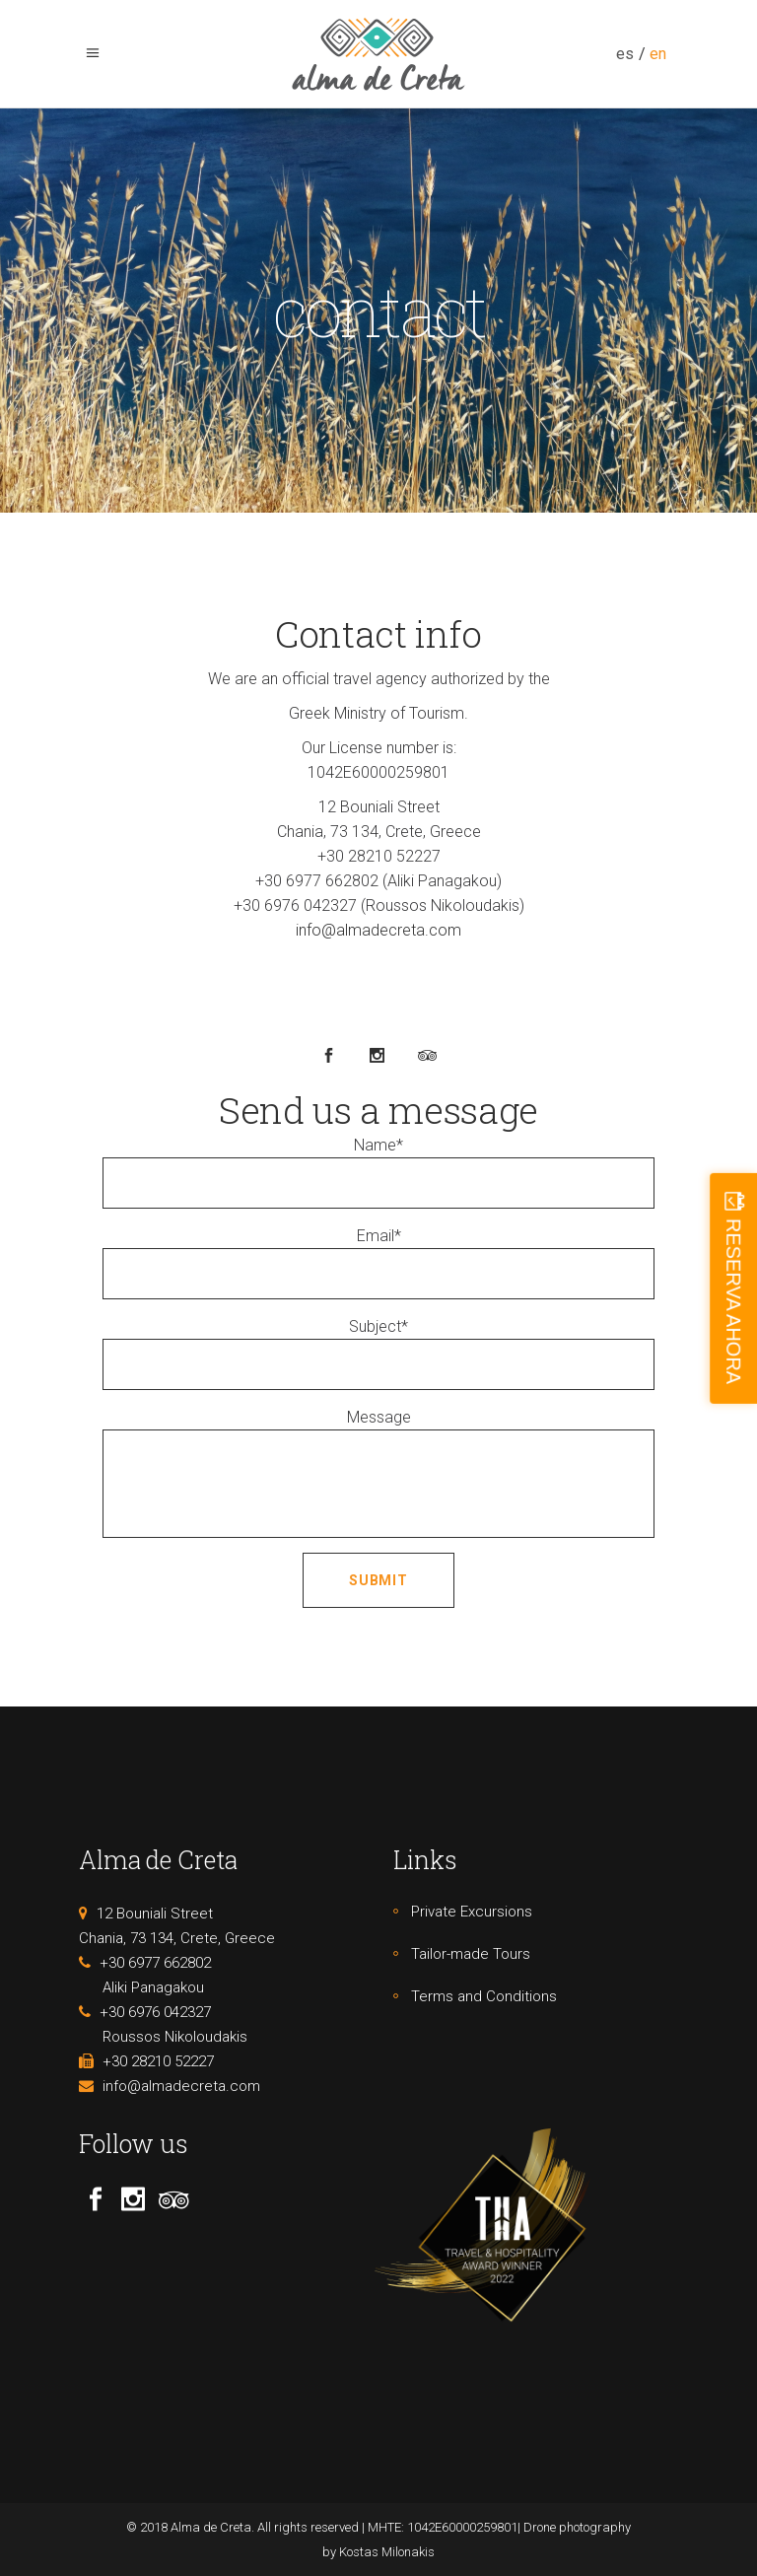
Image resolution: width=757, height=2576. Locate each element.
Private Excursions (471, 1911)
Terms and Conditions (484, 1996)
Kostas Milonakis (387, 2551)
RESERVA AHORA (733, 1300)
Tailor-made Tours (470, 1954)
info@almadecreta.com (378, 930)
